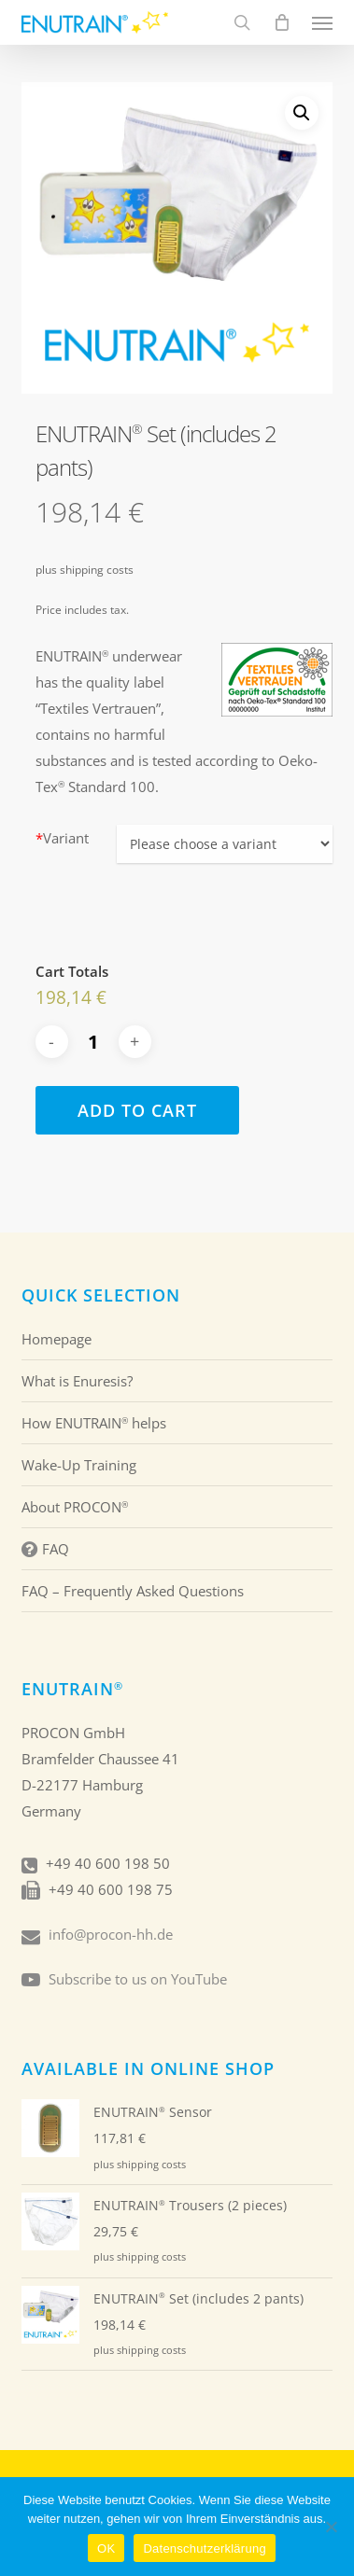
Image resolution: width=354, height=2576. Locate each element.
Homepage (56, 1339)
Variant (62, 837)
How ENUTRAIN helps (93, 1422)
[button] (322, 22)
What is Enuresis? (77, 1381)
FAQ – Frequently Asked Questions (132, 1590)
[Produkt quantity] (93, 1041)
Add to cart (137, 1110)
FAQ (45, 1548)
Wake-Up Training (78, 1464)
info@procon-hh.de (111, 1934)
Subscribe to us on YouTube (138, 1979)
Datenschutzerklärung (204, 2548)
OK (106, 2548)
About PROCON (74, 1506)
